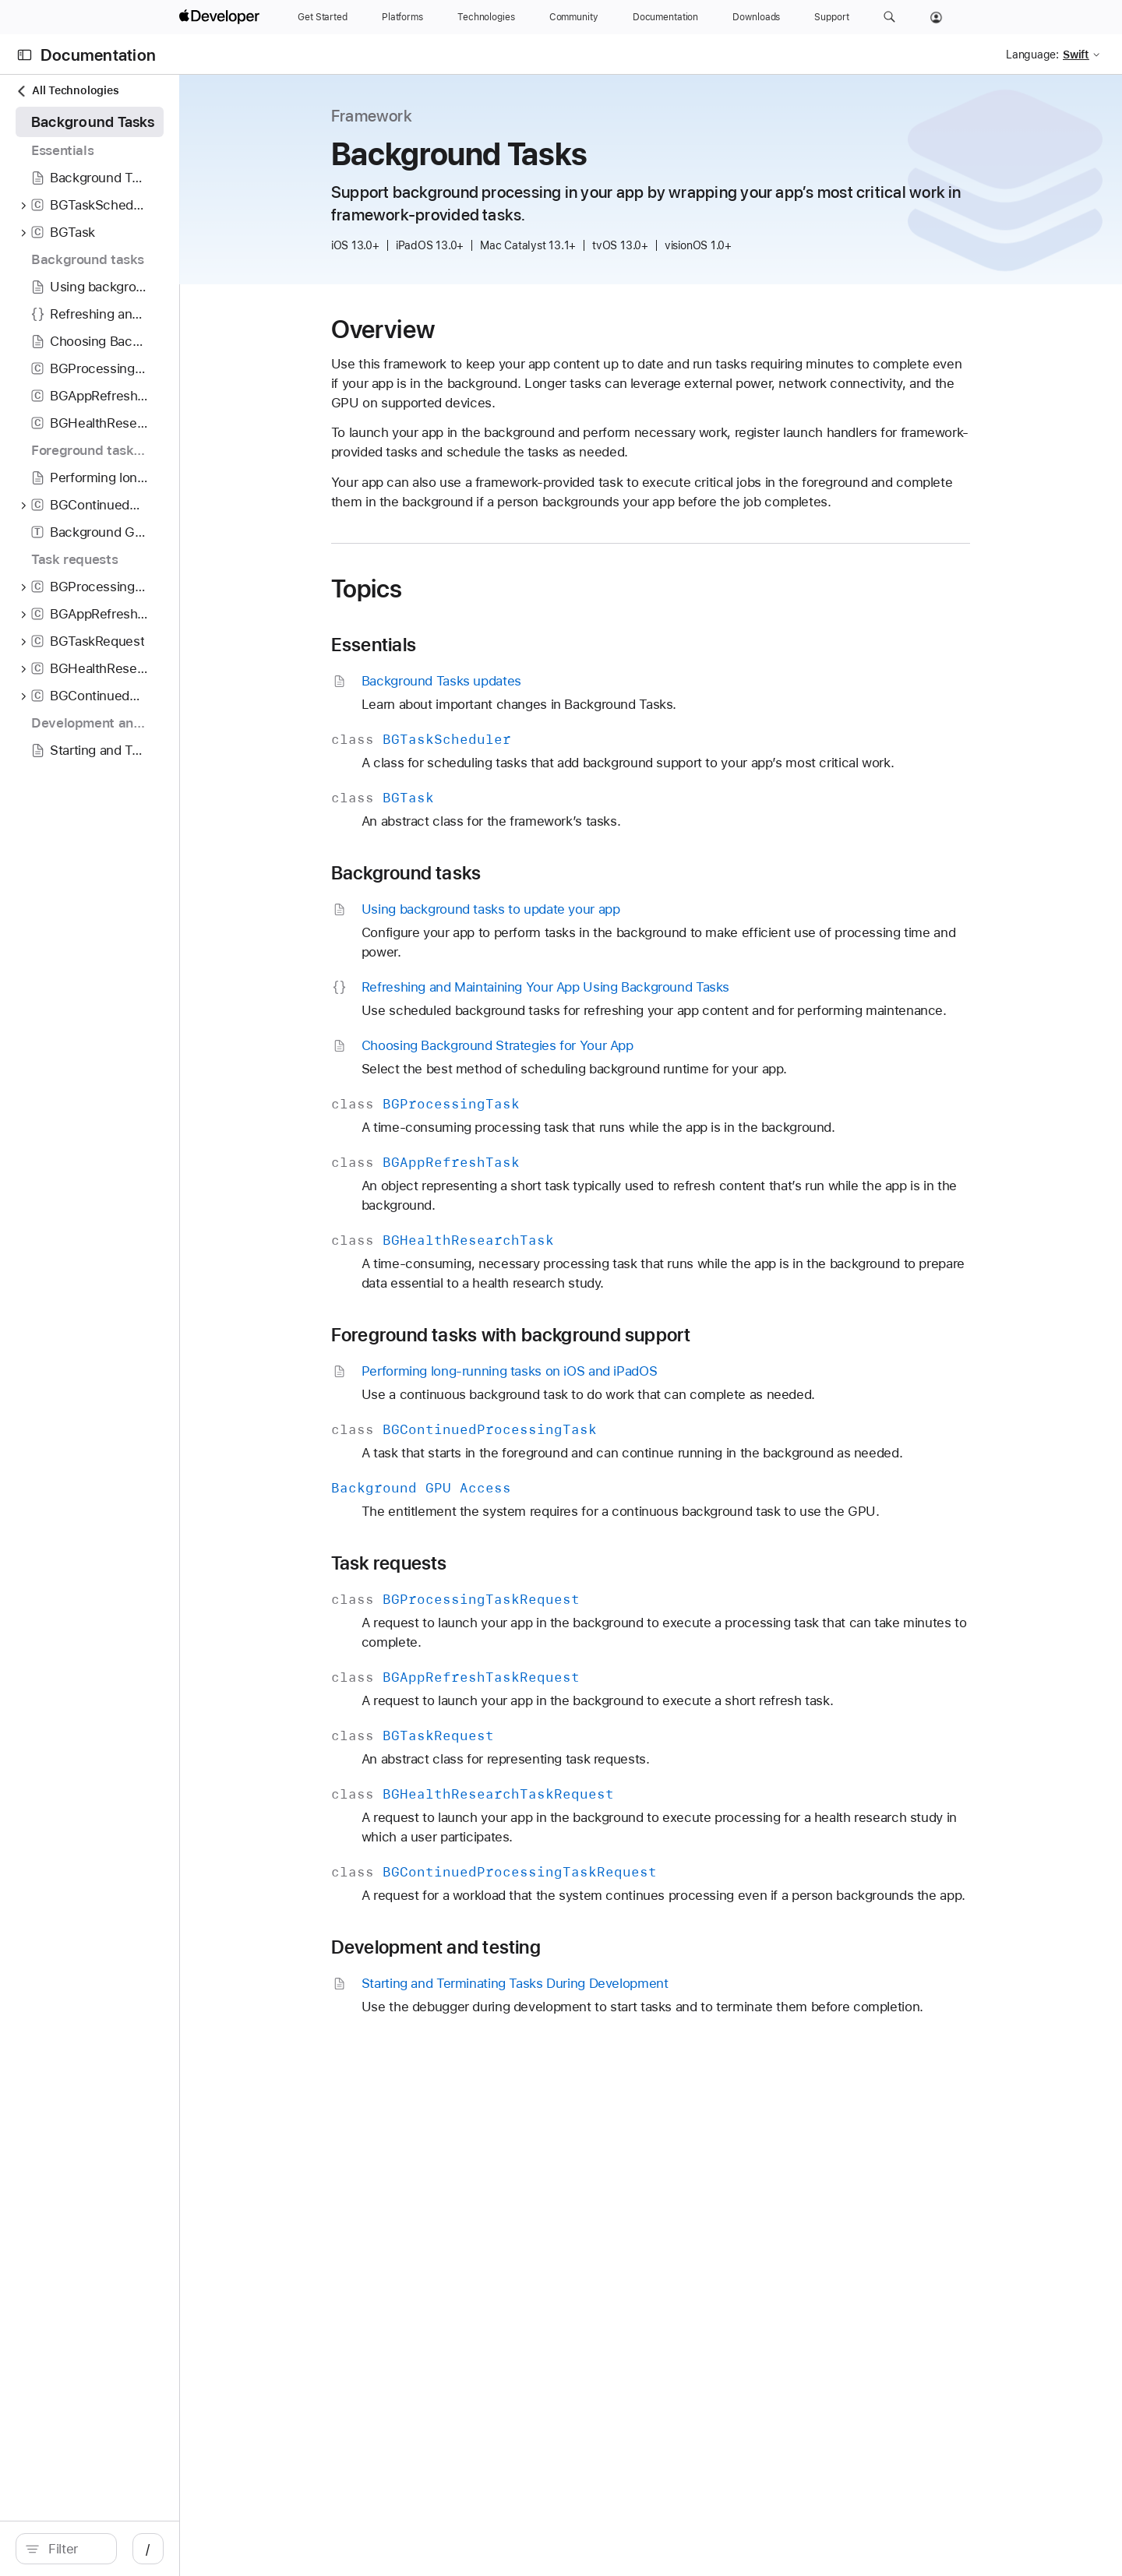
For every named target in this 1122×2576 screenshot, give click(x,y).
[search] (144, 2548)
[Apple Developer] (221, 17)
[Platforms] (402, 17)
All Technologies (67, 90)
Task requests (468, 1563)
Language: (1032, 54)
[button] (889, 17)
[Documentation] (665, 17)
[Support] (831, 17)
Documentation (98, 55)
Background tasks (484, 873)
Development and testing (514, 1947)
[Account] (936, 17)
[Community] (574, 17)
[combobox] (153, 2548)
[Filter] (153, 2549)
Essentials (452, 645)
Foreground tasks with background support (590, 1335)
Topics (446, 589)
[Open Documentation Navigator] (24, 55)
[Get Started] (322, 17)
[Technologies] (486, 17)
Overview (461, 329)
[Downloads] (756, 17)
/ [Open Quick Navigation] (305, 2549)
